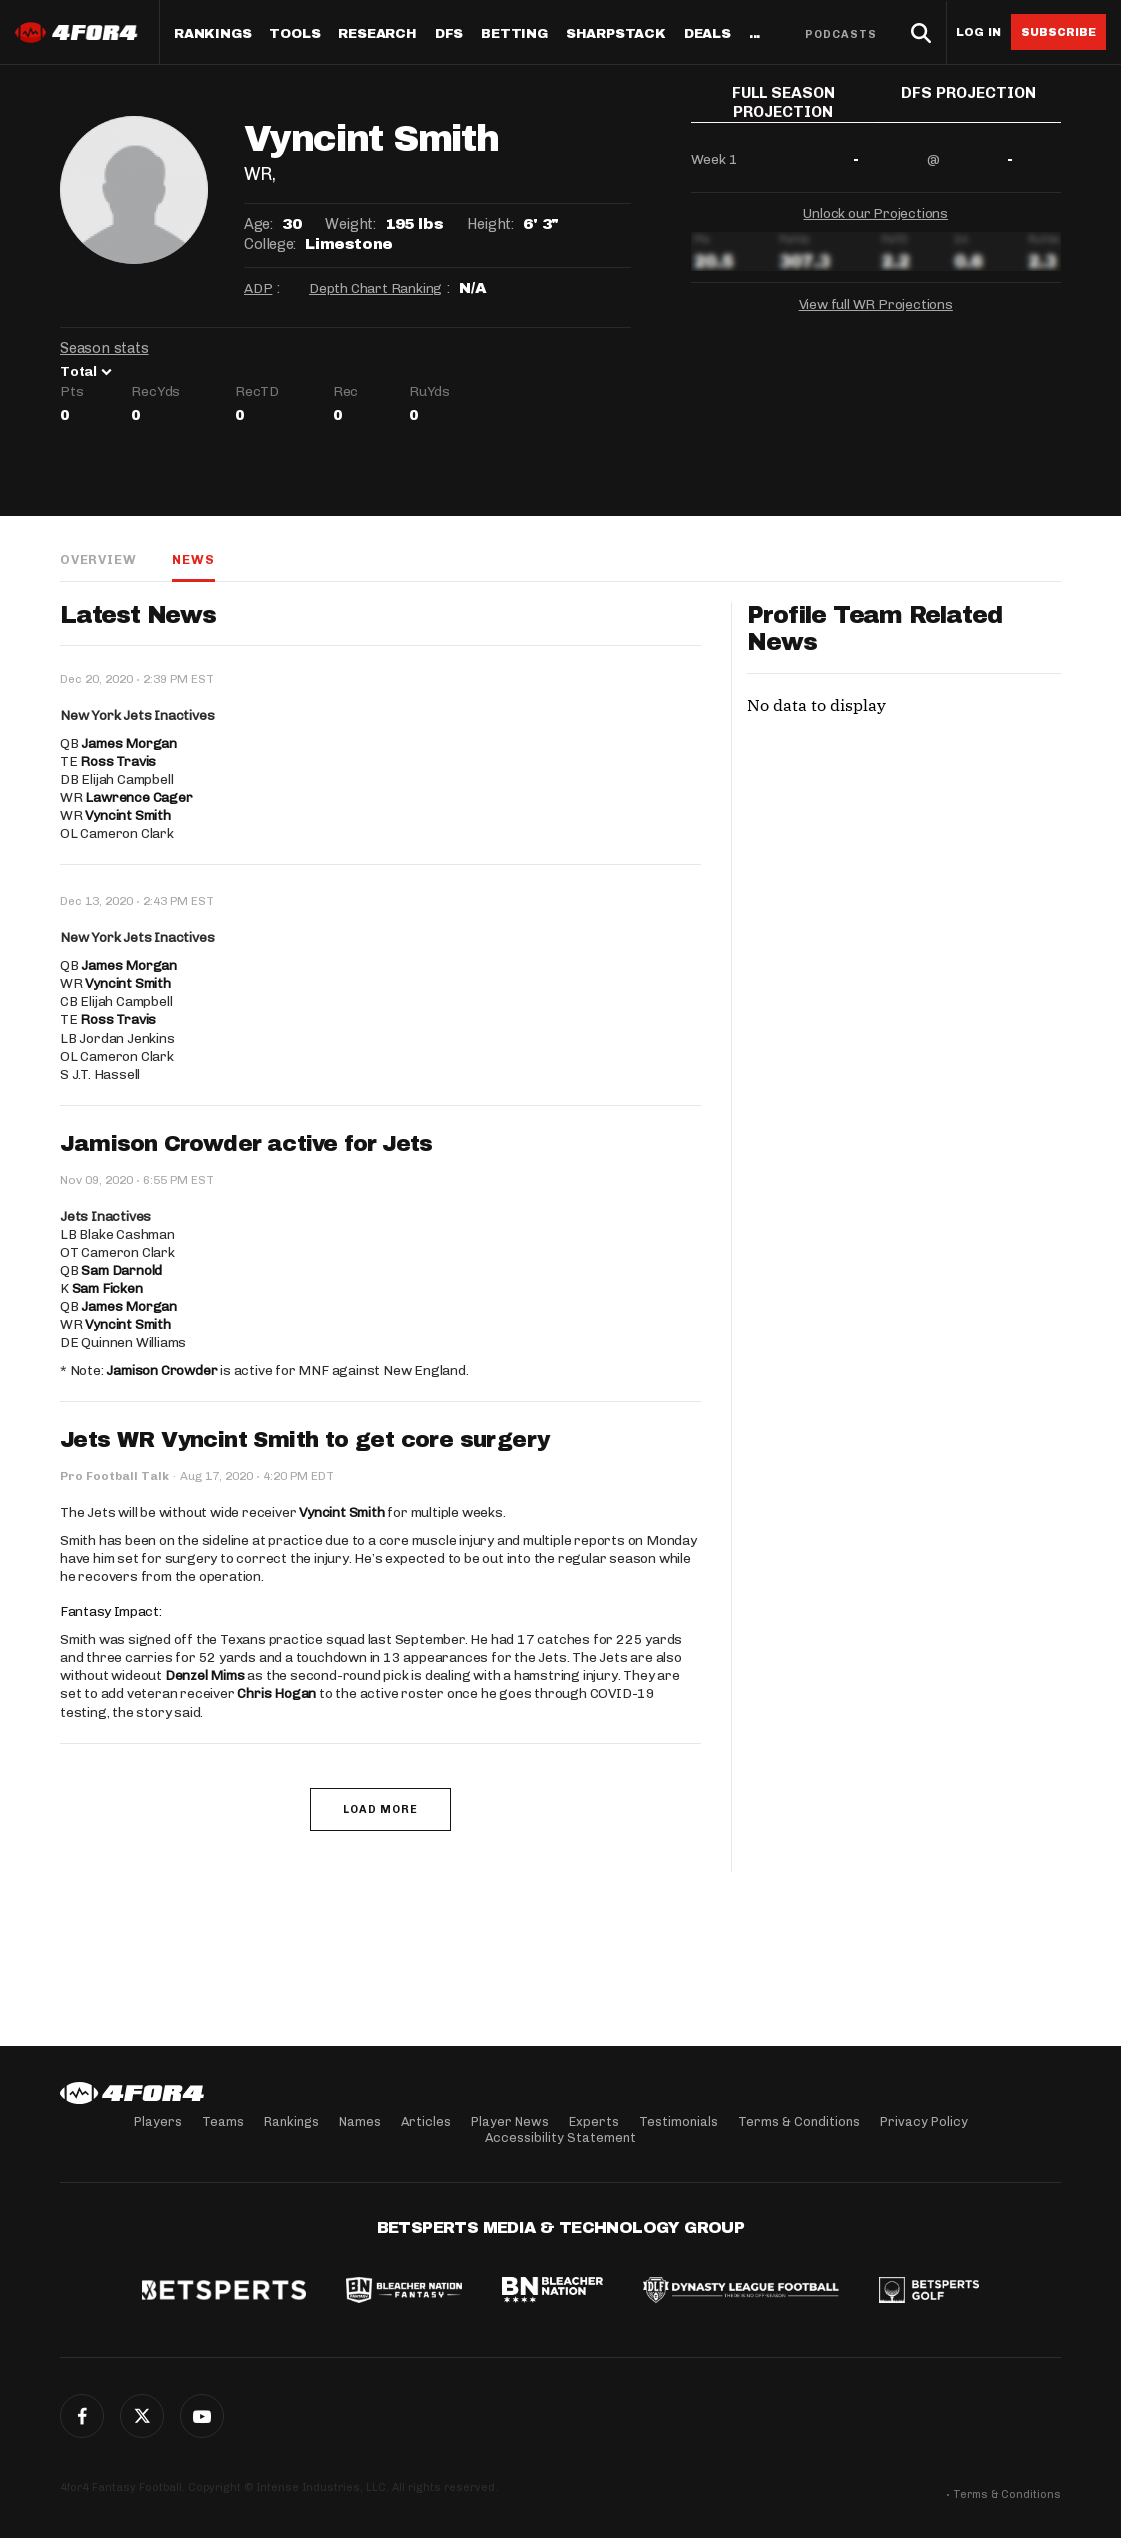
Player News (510, 2121)
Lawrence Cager (138, 797)
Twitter (142, 2416)
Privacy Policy (924, 2121)
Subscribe (1058, 32)
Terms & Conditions (799, 2121)
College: (270, 244)
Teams (223, 2121)
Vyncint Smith (127, 815)
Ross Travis (118, 761)
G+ (202, 2416)
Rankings (212, 34)
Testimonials (678, 2121)
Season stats (104, 348)
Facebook (82, 2416)
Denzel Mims (205, 1675)
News (193, 559)
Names (360, 2121)
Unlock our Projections (875, 208)
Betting (514, 34)
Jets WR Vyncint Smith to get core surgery (304, 1440)
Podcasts (841, 34)
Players (158, 2121)
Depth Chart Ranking (375, 288)
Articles (426, 2121)
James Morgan (129, 743)
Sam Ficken (107, 1288)
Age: (258, 224)
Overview (98, 559)
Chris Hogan (276, 1693)
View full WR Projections (876, 299)
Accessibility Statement (560, 2137)
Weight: (350, 224)
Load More (380, 1809)
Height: (490, 224)
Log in (978, 32)
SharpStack (616, 34)
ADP (258, 288)
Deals (707, 34)
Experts (594, 2121)
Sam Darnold (121, 1270)
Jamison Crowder (161, 1370)
